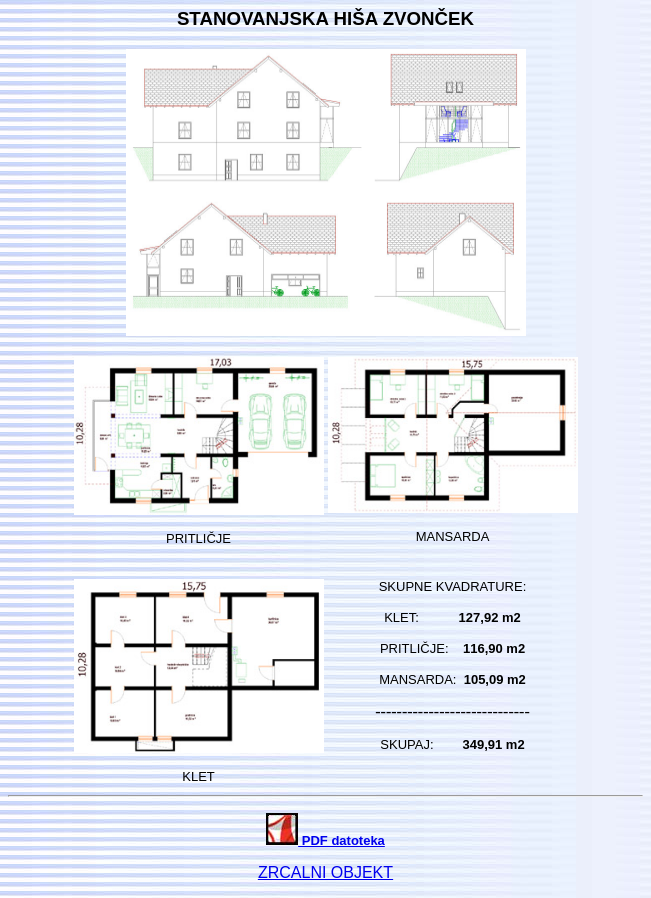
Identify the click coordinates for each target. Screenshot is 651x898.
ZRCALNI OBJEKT (325, 872)
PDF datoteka (325, 840)
